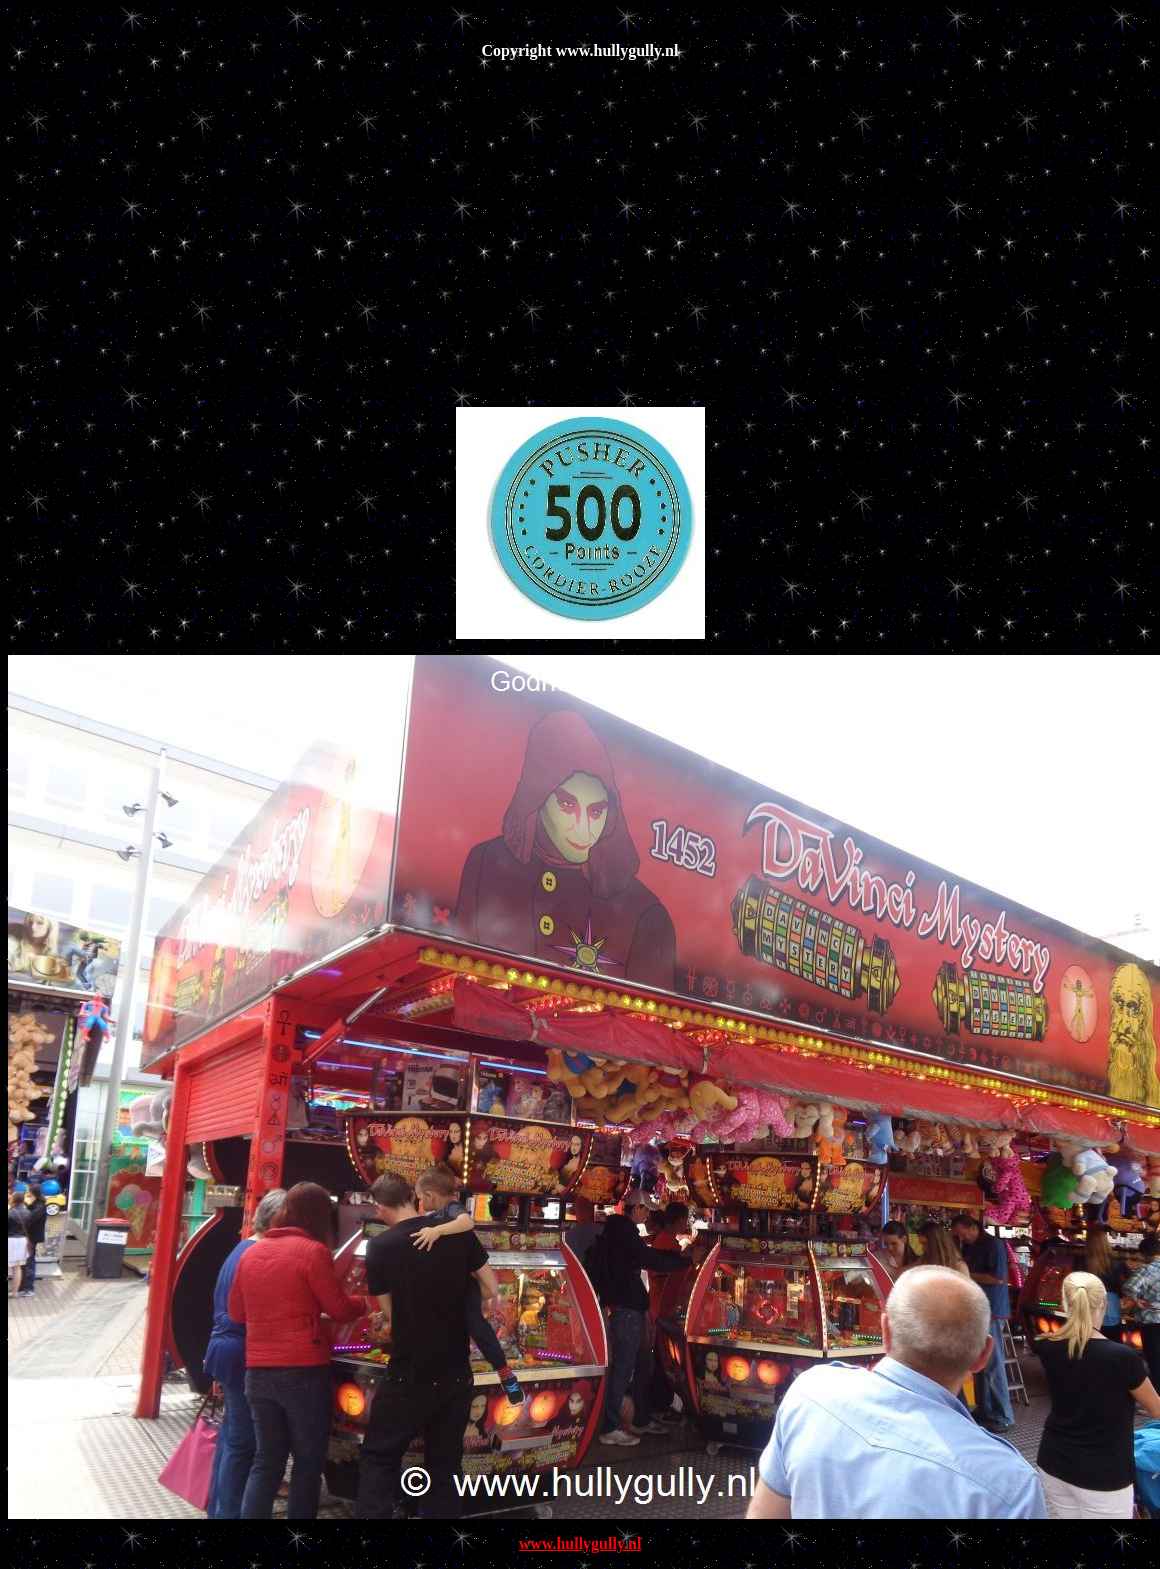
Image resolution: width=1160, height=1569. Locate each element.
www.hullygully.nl (580, 1543)
